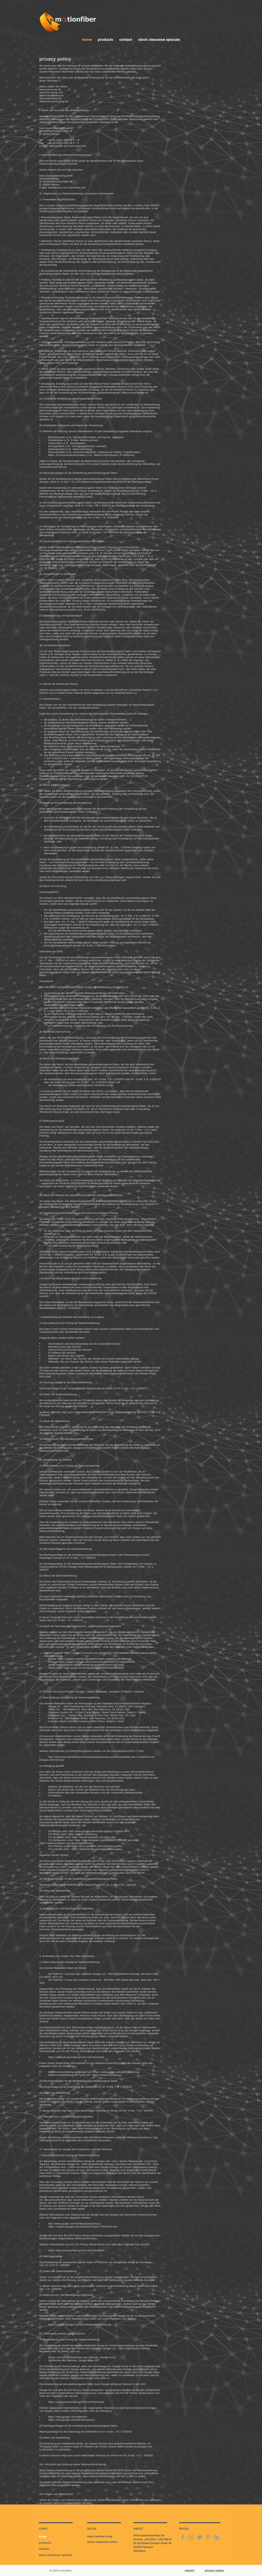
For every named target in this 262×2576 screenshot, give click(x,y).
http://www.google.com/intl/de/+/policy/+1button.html (99, 1831)
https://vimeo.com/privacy (107, 2074)
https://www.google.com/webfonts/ (68, 2416)
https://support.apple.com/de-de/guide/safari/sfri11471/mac (90, 1664)
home (42, 2536)
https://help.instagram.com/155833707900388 (100, 1840)
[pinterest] (208, 2537)
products (45, 2542)
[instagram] (191, 2537)
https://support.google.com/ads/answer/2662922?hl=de (79, 2324)
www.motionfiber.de (50, 98)
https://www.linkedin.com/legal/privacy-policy (97, 1849)
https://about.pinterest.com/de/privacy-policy (96, 1846)
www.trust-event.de (50, 89)
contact (44, 2548)
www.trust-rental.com (51, 92)
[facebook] (182, 2537)
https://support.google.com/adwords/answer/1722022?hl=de (82, 2226)
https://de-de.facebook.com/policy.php (94, 1837)
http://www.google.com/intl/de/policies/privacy (74, 2223)
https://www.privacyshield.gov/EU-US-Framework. (76, 2057)
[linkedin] (216, 2537)
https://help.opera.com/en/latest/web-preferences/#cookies (90, 1667)
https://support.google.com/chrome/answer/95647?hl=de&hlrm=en (96, 1661)
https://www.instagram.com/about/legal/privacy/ (66, 1843)
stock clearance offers (102, 2542)
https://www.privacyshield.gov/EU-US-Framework (76, 2250)
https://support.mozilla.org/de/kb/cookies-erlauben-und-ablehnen (94, 1658)
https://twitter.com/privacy (83, 1834)
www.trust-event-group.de (53, 101)
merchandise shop (99, 2536)
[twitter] (199, 2537)
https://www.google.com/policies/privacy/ (116, 2072)
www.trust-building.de (51, 95)
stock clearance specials (55, 2555)
